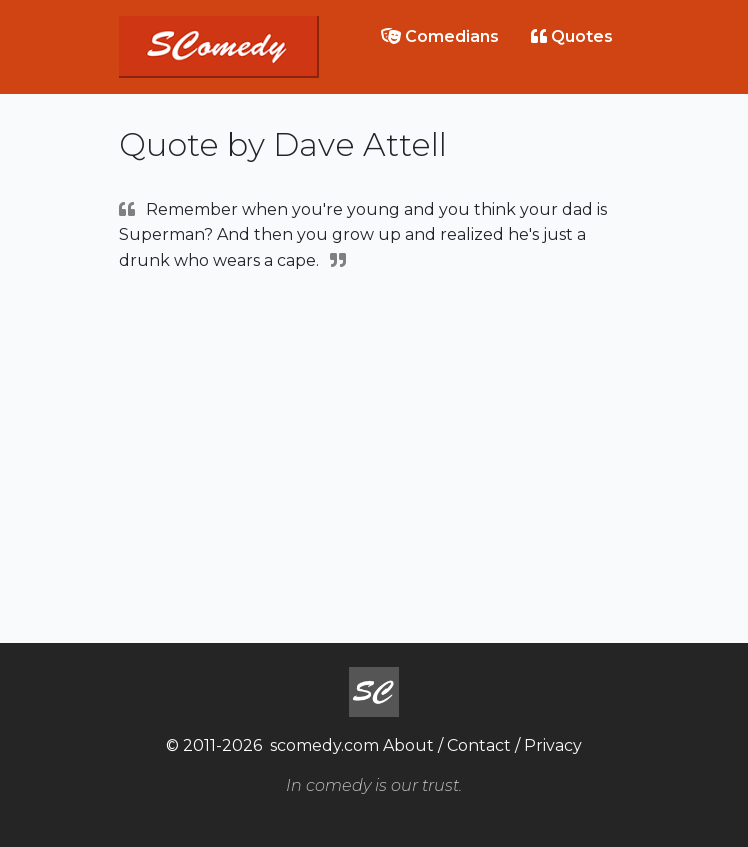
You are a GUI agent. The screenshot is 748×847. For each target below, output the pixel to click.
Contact (479, 745)
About (408, 745)
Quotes (572, 36)
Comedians (440, 36)
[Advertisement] (374, 455)
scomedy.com (324, 745)
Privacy (553, 745)
